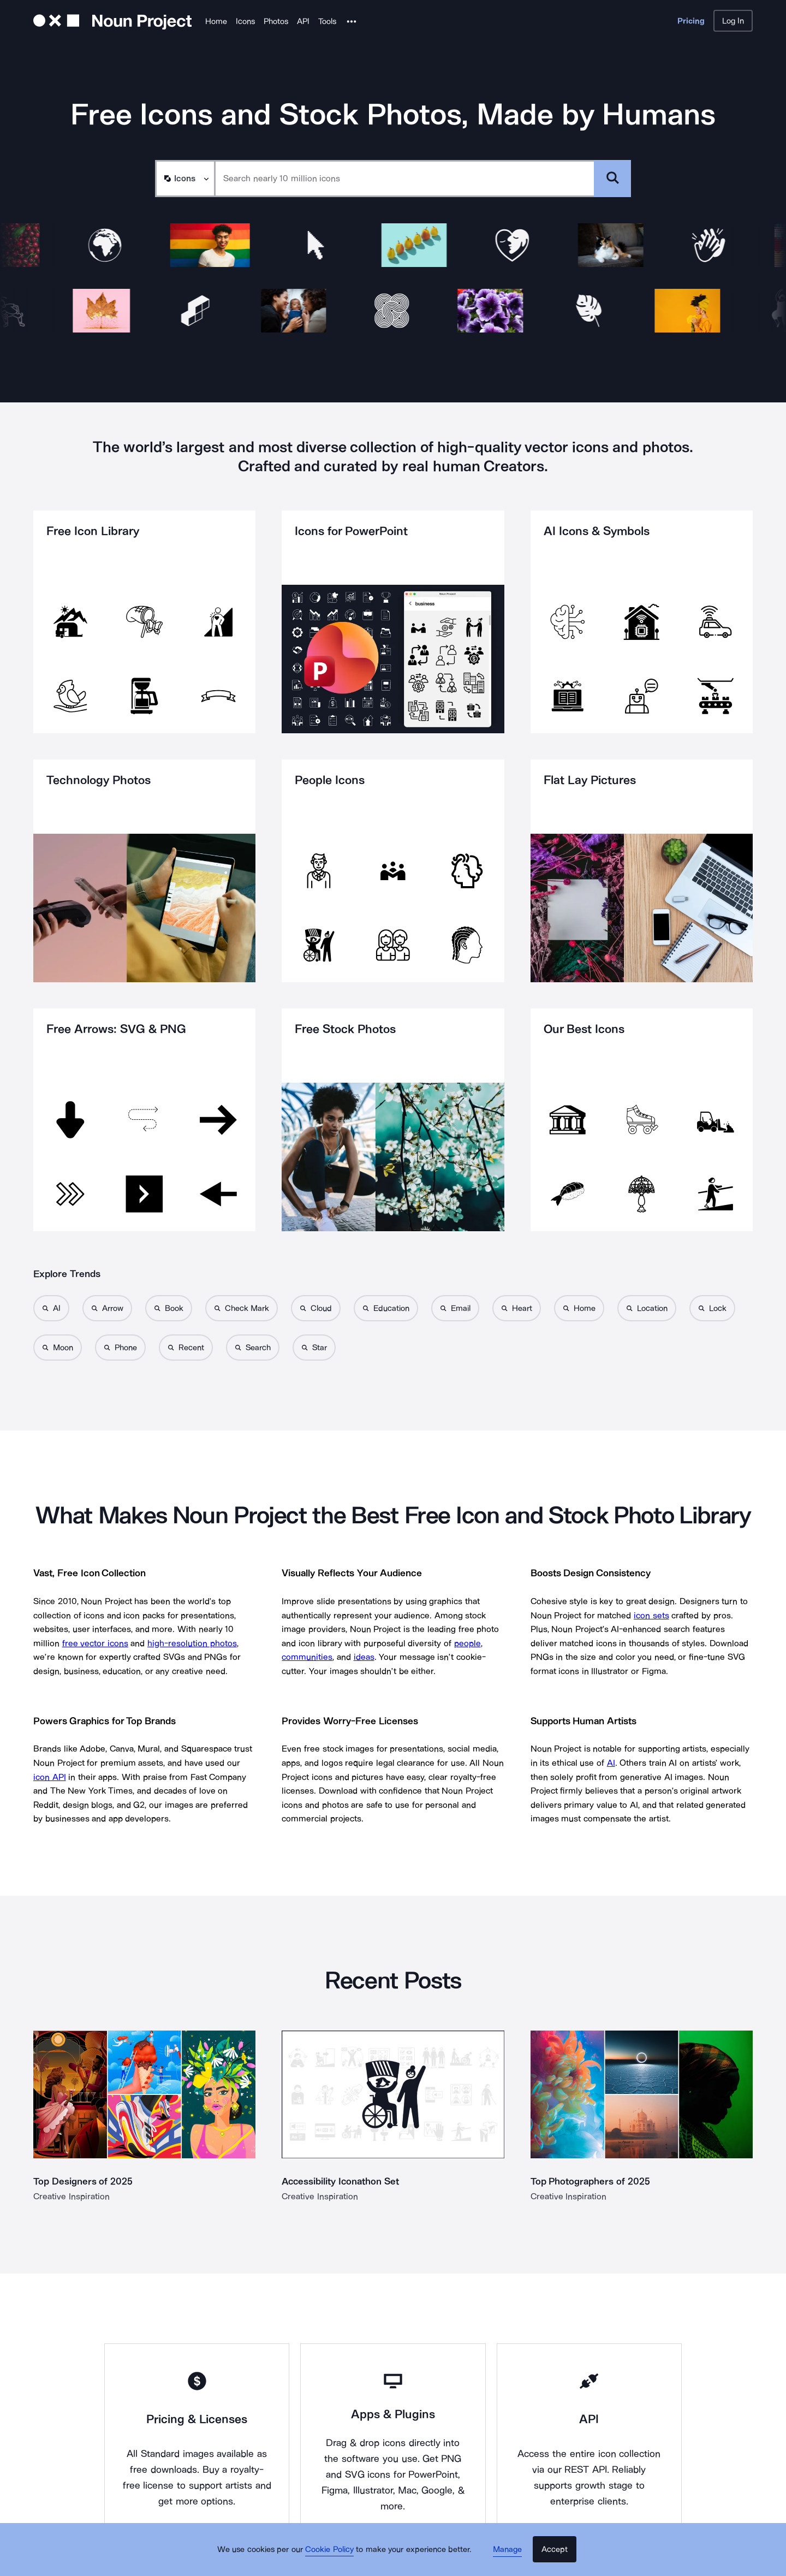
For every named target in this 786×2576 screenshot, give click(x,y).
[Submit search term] (612, 178)
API (303, 21)
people (467, 1643)
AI (611, 1763)
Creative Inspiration (71, 2196)
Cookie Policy (334, 2557)
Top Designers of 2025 (83, 2181)
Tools (327, 21)
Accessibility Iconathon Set (341, 2181)
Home (216, 21)
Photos (276, 21)
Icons (245, 21)
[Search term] (405, 178)
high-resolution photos (192, 1643)
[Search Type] (184, 178)
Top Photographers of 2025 (591, 2181)
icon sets (651, 1615)
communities (307, 1657)
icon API (49, 1777)
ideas (364, 1657)
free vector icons (95, 1643)
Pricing (691, 21)
